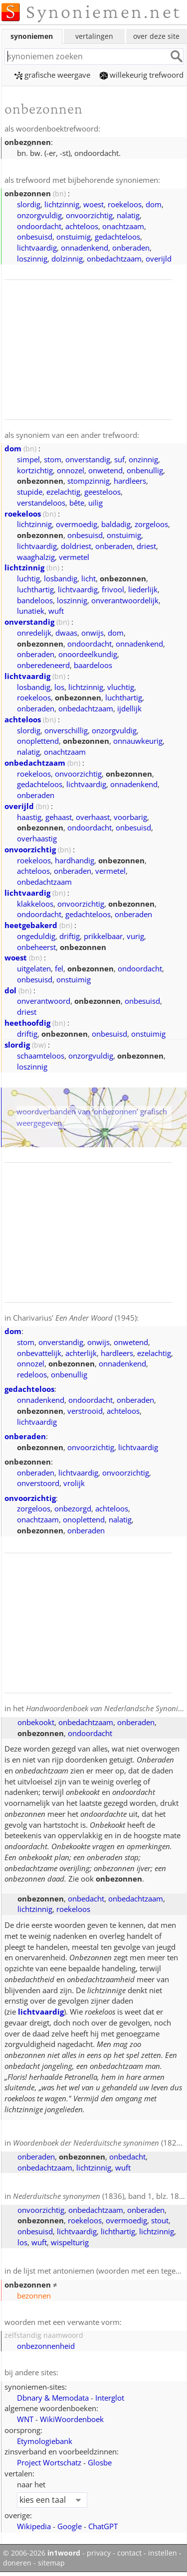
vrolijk (74, 1483)
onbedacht (86, 1898)
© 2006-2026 (41, 2553)
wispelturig (70, 2242)
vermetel (74, 557)
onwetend (105, 470)
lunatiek (30, 611)
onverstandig (87, 459)
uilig (95, 503)
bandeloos (35, 600)
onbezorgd (72, 1508)
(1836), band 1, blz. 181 (98, 2196)
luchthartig (35, 589)
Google (69, 2526)
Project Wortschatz (49, 2462)
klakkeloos (35, 904)
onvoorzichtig (89, 215)
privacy (99, 2553)
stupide (29, 492)
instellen (162, 2553)
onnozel (70, 470)
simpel (28, 459)
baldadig (116, 524)
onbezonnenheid (46, 2346)
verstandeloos (41, 503)
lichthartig (118, 2231)
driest (146, 546)
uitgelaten (34, 968)
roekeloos (125, 204)
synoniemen (31, 36)
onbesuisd (34, 237)
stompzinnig (88, 481)
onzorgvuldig (39, 215)
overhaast (93, 817)
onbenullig (145, 470)
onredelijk (34, 633)
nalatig (128, 215)
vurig (135, 936)
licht (88, 578)
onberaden (131, 248)
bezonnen (34, 2296)
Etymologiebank (44, 2441)
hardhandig (74, 860)
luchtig (28, 578)
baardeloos (93, 665)
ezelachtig (63, 492)
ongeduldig (36, 936)
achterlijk (81, 1353)
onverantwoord (43, 1001)
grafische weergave (52, 75)
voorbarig (130, 817)
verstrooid (85, 1411)
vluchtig (120, 687)
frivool (113, 589)
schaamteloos (40, 1056)
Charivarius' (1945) (75, 1318)
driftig (69, 936)
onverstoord (38, 1483)
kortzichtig (35, 470)
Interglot (109, 2398)
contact (129, 2553)
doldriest (76, 546)
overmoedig (76, 524)
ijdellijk (129, 708)
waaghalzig (36, 557)
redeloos (32, 1374)
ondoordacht (39, 226)
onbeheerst (36, 947)
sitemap (51, 2563)
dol (10, 990)
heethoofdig (27, 1023)
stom (52, 459)
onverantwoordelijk (125, 600)
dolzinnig (67, 259)
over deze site (156, 36)
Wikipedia (34, 2526)
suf (119, 459)
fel (59, 968)
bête (76, 503)
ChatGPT (103, 2526)
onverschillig (66, 730)
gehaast (58, 817)
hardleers (130, 481)
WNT (25, 2419)
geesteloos (102, 492)
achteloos (81, 226)
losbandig (60, 578)
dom (154, 204)
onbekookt (35, 1722)
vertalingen (94, 36)
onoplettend (38, 741)
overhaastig (37, 838)
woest (93, 204)
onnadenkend (84, 248)
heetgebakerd (30, 925)
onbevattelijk (39, 1353)
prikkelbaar (103, 936)
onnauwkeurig (138, 741)
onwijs (92, 633)
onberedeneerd (43, 665)
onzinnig (143, 459)
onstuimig (73, 237)
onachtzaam (123, 226)
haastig (29, 817)
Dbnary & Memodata (53, 2398)
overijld (159, 259)
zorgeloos (151, 524)
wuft (56, 611)
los (59, 687)
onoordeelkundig (87, 654)
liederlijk (143, 589)
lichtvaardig (37, 248)
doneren (17, 2563)
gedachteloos (117, 237)
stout (160, 2220)
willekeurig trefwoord (142, 75)
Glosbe (100, 2462)
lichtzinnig (61, 204)
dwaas (66, 633)
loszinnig (32, 259)
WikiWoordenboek (72, 2419)
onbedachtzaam (114, 259)
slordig (28, 204)
